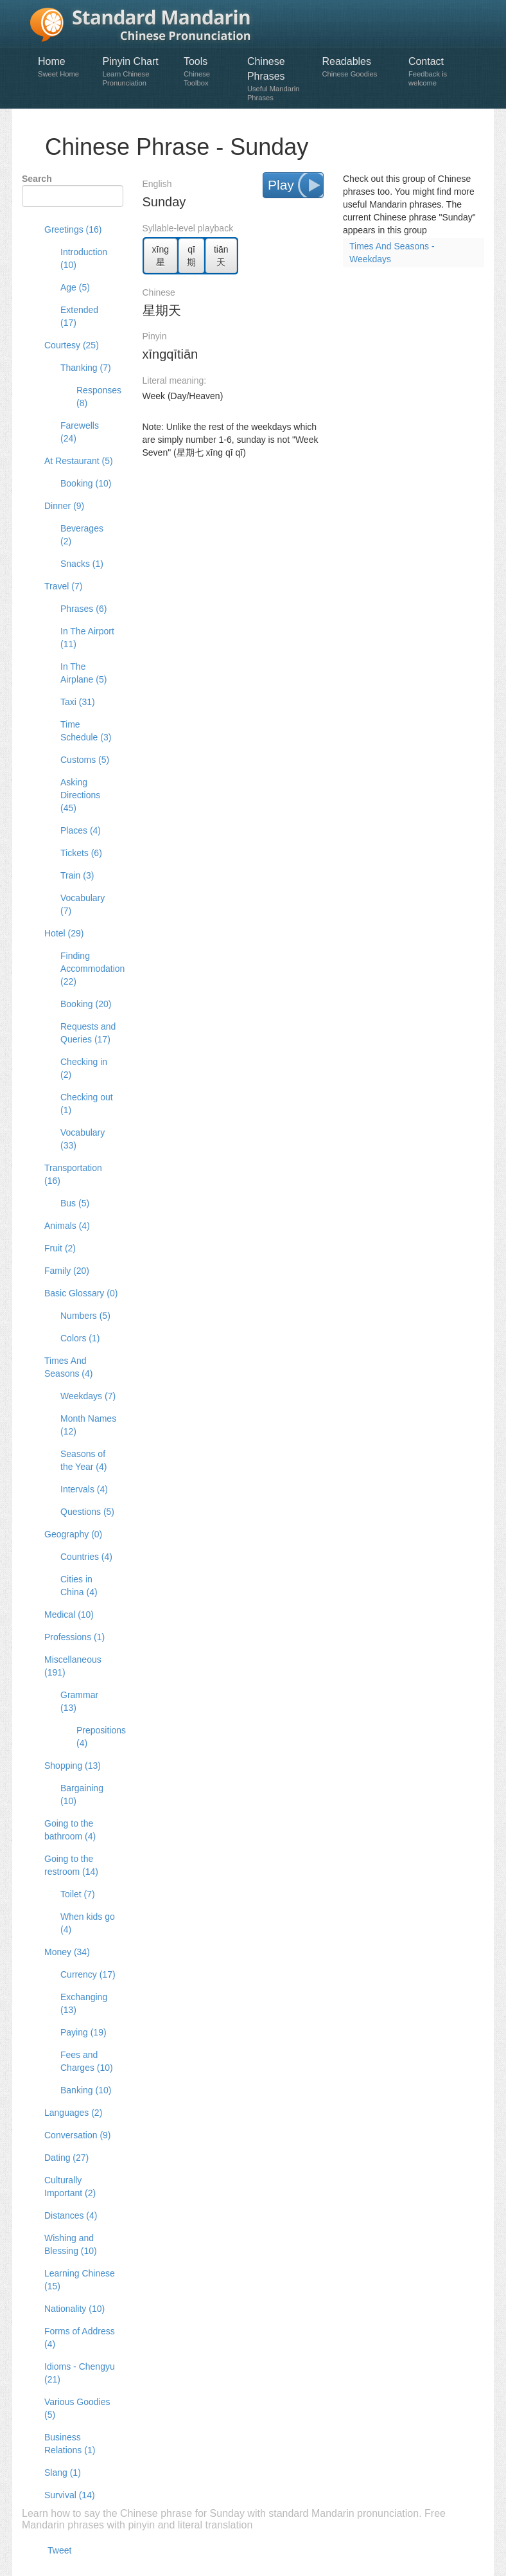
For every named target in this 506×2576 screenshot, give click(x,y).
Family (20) (66, 1271)
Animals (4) (67, 1226)
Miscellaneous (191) (72, 1665)
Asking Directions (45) (80, 795)
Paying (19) (83, 2032)
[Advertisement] (313, 491)
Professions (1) (74, 1637)
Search (37, 179)
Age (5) (75, 287)
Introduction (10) (83, 258)
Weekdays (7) (88, 1396)
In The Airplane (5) (83, 672)
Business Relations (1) (69, 2443)
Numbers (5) (85, 1315)
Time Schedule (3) (85, 730)
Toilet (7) (77, 1894)
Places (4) (80, 830)
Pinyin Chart (137, 71)
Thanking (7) (85, 367)
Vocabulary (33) (82, 1138)
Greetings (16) (72, 229)
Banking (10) (85, 2090)
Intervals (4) (84, 1489)
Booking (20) (85, 1004)
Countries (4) (86, 1557)
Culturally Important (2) (70, 2186)
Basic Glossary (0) (81, 1293)
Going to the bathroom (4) (70, 1829)
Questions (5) (87, 1512)
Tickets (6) (81, 853)
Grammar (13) (79, 1701)
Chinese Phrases (278, 79)
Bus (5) (74, 1203)
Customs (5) (84, 760)
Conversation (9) (77, 2135)
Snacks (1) (81, 564)
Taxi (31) (77, 702)
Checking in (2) (83, 1068)
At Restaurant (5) (78, 461)
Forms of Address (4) (79, 2337)
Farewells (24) (79, 431)
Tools (209, 71)
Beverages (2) (81, 534)
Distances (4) (70, 2215)
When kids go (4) (87, 1923)
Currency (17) (88, 1974)
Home (64, 67)
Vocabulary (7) (82, 904)
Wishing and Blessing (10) (70, 2244)
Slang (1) (62, 2472)
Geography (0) (73, 1534)
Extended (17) (79, 316)
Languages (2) (73, 2112)
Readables (358, 67)
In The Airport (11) (87, 637)
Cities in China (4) (79, 1585)
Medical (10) (69, 1614)
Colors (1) (80, 1338)
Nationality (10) (74, 2308)
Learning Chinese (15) (79, 2279)
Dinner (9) (64, 506)
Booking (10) (85, 483)
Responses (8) (95, 396)
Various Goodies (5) (77, 2408)
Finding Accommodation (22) (88, 969)
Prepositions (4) (95, 1736)
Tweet (59, 2550)
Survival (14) (69, 2495)
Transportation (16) (73, 1174)
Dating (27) (66, 2157)
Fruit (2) (60, 1248)
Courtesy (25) (71, 345)
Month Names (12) (88, 1424)
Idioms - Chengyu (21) (79, 2372)
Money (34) (67, 1952)
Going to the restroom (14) (71, 1865)
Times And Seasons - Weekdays (392, 252)
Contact (438, 71)
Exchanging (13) (83, 2003)
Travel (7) (63, 586)
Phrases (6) (83, 609)
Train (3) (77, 875)
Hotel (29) (63, 933)
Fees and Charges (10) (86, 2061)
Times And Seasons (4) (68, 1367)
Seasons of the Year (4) (83, 1460)
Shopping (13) (72, 1765)
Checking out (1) (86, 1103)
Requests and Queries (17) (88, 1032)
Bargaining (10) (81, 1794)
